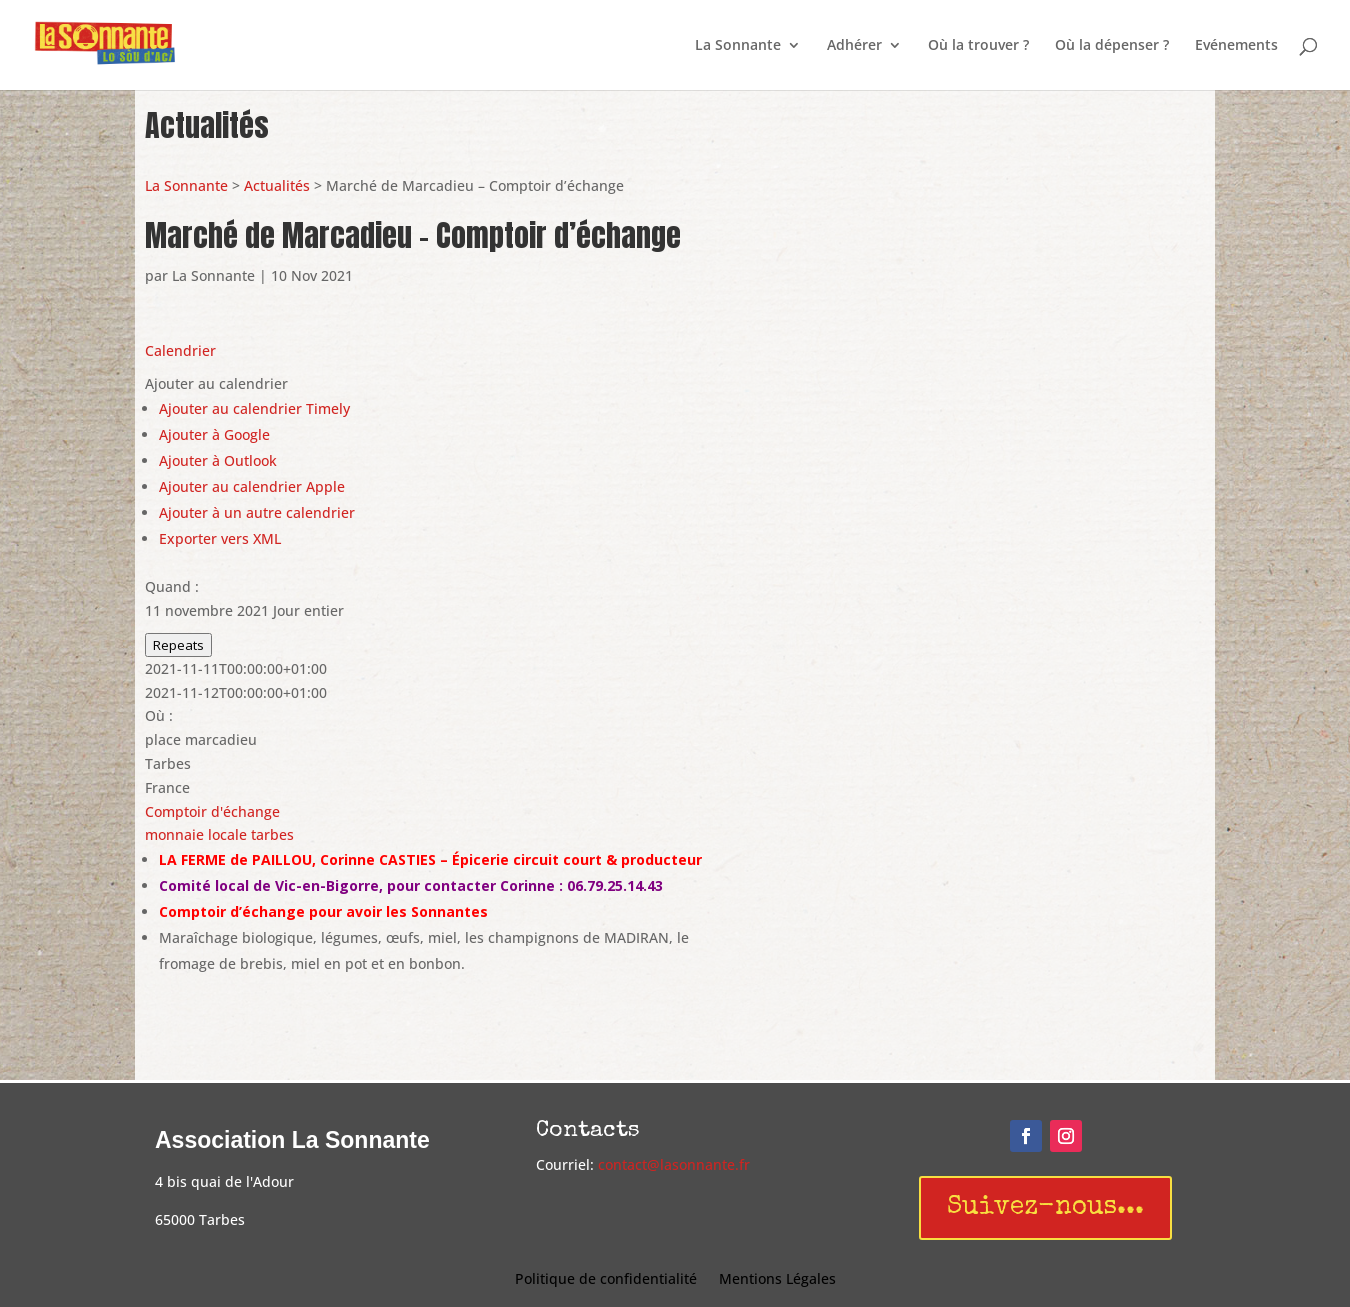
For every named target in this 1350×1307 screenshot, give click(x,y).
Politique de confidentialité (606, 1280)
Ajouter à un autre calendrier (257, 512)
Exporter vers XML (220, 538)
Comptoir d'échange (212, 811)
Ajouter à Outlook (218, 460)
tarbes (272, 834)
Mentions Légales (777, 1280)
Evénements (1236, 46)
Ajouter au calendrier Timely (254, 408)
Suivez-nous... (1045, 1208)
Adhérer (854, 46)
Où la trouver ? (978, 46)
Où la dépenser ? (1112, 46)
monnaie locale (196, 834)
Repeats (178, 645)
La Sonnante (738, 46)
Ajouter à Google (214, 434)
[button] (216, 383)
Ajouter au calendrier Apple (252, 486)
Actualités (277, 185)
